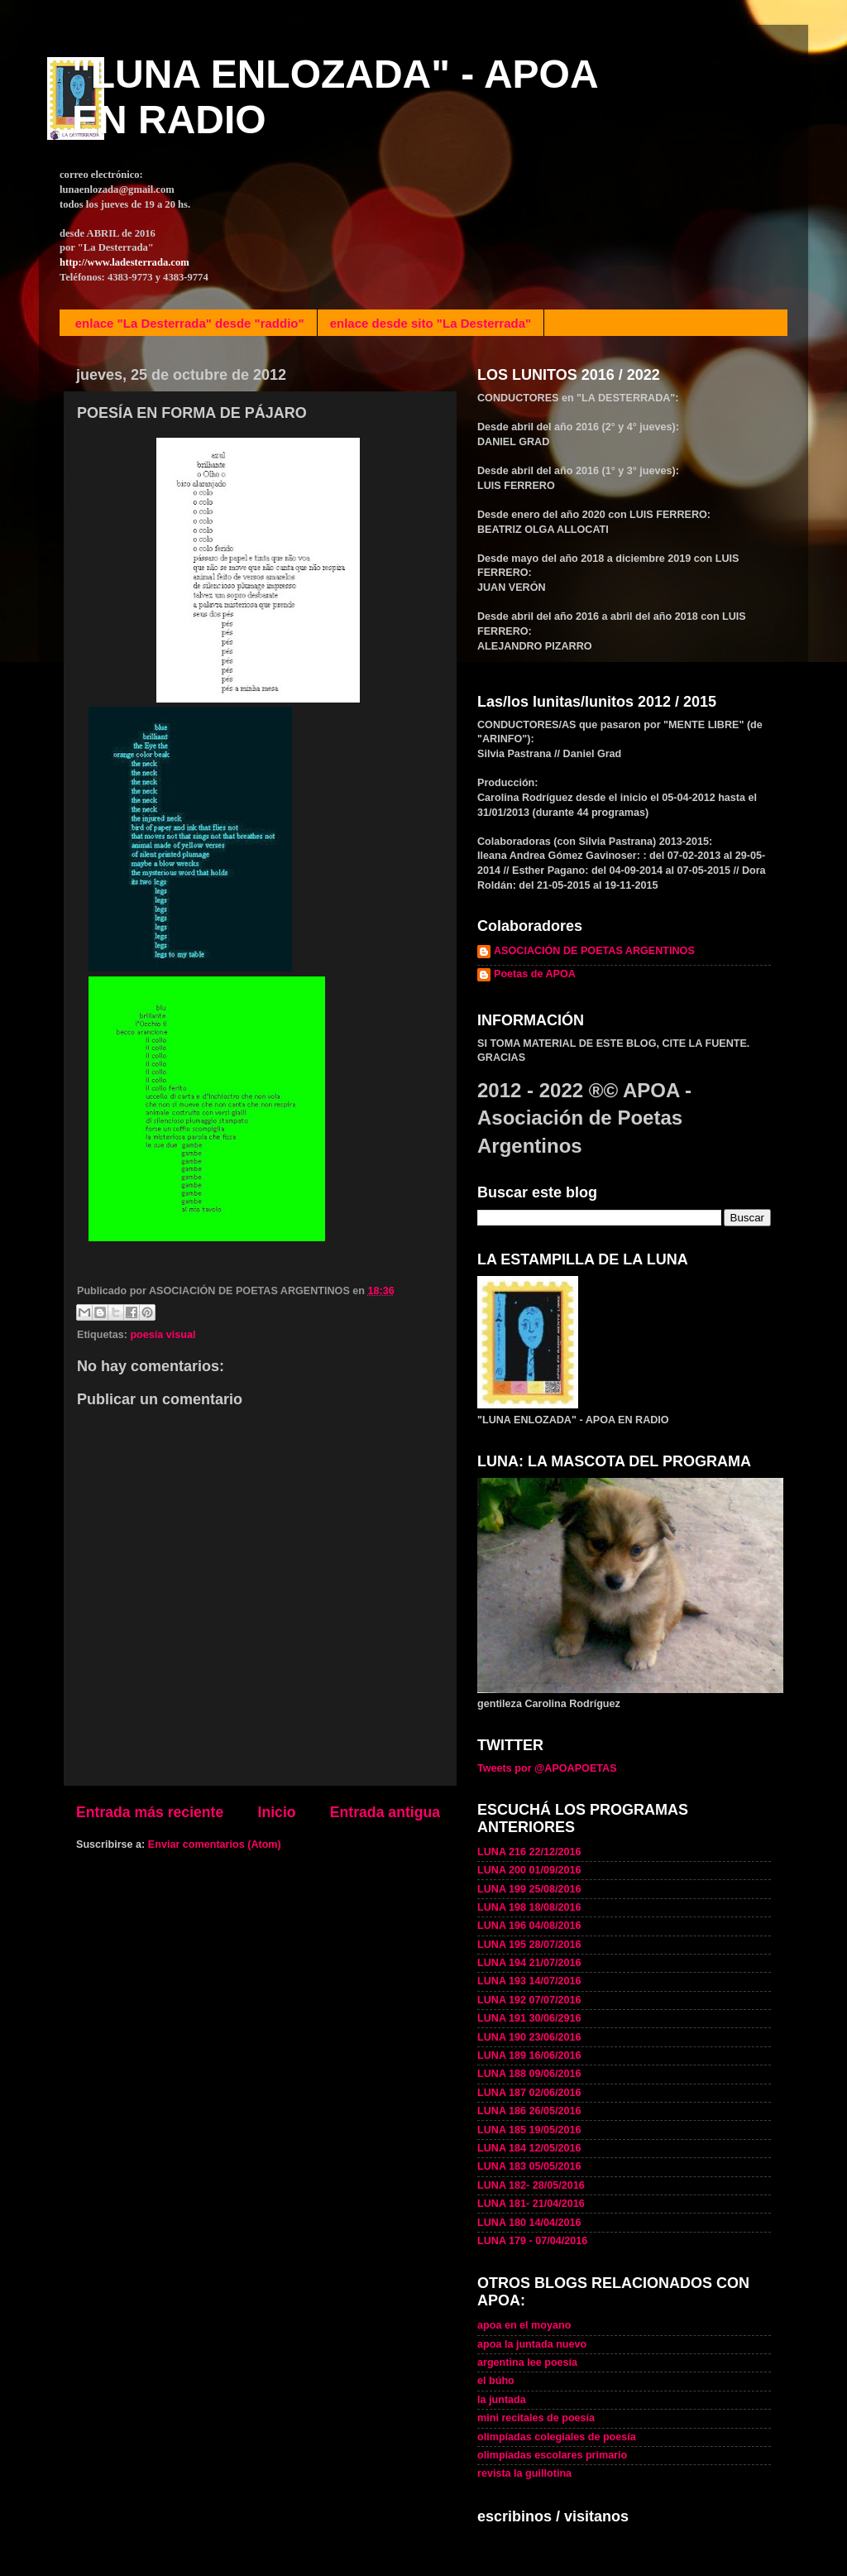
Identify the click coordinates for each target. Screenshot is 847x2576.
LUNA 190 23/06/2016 (529, 2037)
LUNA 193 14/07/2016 (529, 1981)
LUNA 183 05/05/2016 (529, 2166)
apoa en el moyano (524, 2325)
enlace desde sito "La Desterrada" (431, 323)
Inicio (277, 1812)
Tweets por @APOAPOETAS (547, 1768)
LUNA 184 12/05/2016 (529, 2148)
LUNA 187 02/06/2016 (529, 2093)
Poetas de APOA (535, 974)
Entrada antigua (385, 1812)
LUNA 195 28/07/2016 (529, 1944)
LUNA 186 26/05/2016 (529, 2111)
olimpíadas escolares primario (552, 2455)
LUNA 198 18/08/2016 (529, 1907)
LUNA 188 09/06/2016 (529, 2074)
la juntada (501, 2400)
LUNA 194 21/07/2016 (529, 1963)
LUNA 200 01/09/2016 (529, 1870)
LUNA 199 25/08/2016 (529, 1889)
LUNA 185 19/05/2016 (529, 2130)
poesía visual (162, 1335)
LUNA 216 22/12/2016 (529, 1852)
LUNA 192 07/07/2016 (529, 2000)
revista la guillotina (524, 2473)
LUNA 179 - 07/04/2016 (532, 2241)
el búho (495, 2381)
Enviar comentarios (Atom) (214, 1844)
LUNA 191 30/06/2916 (529, 2018)
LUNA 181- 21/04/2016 (531, 2203)
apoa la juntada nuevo (531, 2344)
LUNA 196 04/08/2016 (529, 1925)
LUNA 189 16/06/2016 (529, 2055)
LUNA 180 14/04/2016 (529, 2222)
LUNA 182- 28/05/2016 (531, 2185)
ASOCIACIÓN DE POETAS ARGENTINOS (594, 951)
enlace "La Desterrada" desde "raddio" (189, 323)
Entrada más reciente (149, 1812)
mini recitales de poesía (536, 2418)
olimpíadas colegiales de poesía (556, 2437)
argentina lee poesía (527, 2362)
